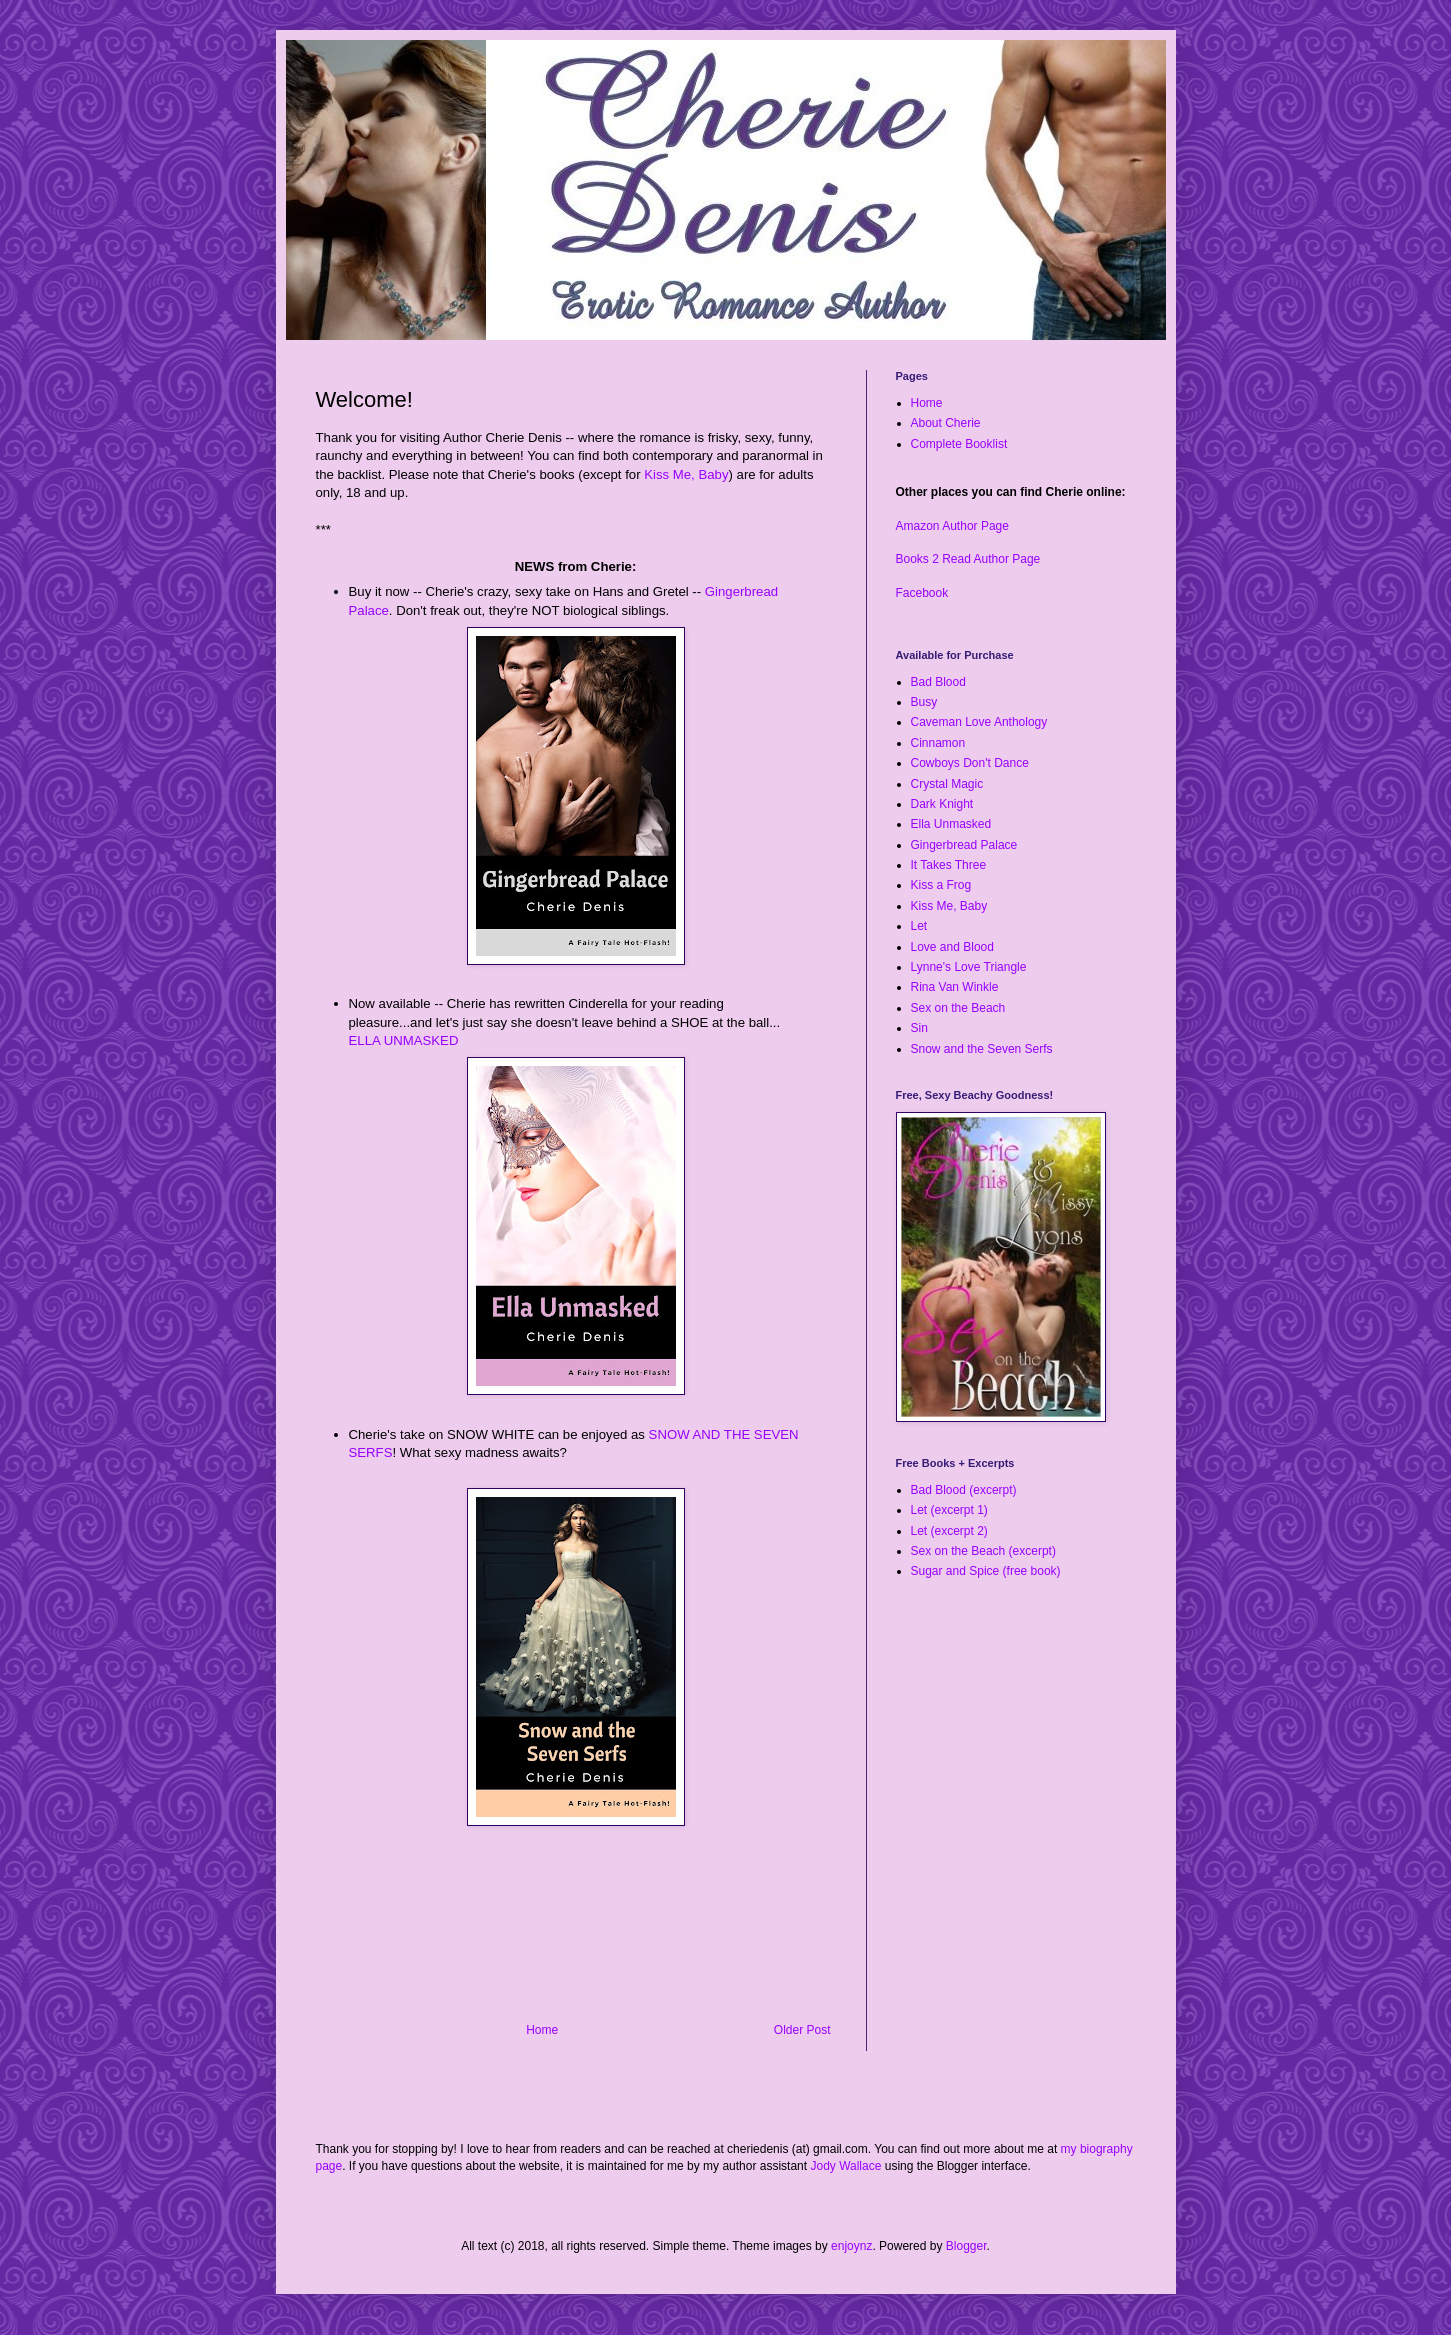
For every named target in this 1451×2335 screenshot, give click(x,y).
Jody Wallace (845, 2166)
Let (919, 926)
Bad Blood (938, 682)
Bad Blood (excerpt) (964, 1490)
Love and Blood (952, 947)
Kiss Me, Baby (686, 474)
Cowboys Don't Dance (970, 763)
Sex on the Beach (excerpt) (983, 1551)
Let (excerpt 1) (949, 1510)
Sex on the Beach (958, 1008)
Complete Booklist (959, 444)
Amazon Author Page (952, 526)
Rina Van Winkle (955, 987)
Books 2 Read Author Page (968, 559)
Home (542, 2030)
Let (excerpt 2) (949, 1531)
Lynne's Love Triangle (969, 967)
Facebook (922, 593)
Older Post (802, 2030)
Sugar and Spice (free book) (986, 1571)
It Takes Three (949, 865)
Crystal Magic (947, 784)
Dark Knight (942, 804)
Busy (924, 702)
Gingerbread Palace (964, 845)
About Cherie (946, 423)
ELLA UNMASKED (404, 1040)
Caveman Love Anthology (979, 722)
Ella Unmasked (951, 824)
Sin (919, 1028)
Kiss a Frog (941, 885)
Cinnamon (938, 743)
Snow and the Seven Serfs (982, 1049)
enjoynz (851, 2246)
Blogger (966, 2246)
